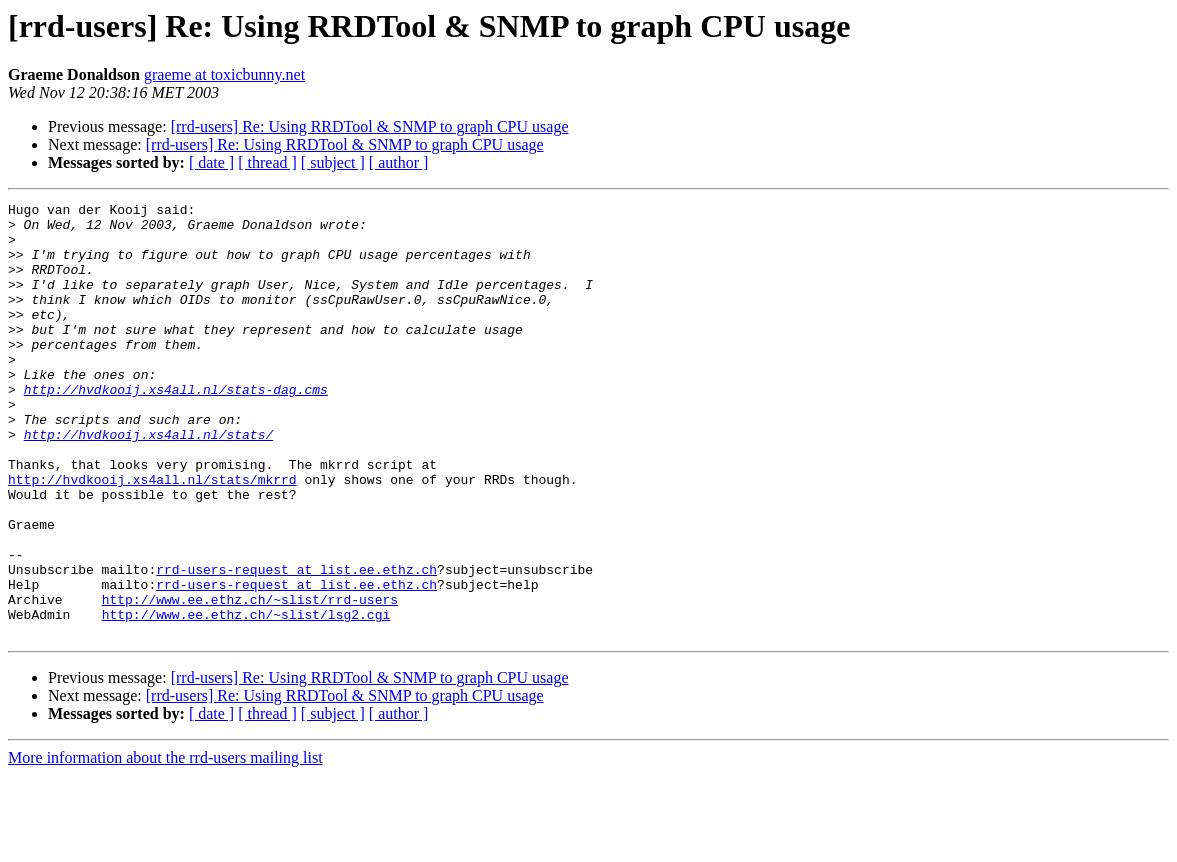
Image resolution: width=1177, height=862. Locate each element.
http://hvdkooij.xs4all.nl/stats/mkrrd (152, 536)
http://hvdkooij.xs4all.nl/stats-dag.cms (176, 428)
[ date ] (211, 162)
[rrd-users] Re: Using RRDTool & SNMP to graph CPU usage (370, 126)
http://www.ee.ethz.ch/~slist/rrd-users (250, 680)
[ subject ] (333, 162)
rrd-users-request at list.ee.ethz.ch (296, 644)
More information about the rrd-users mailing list (165, 844)
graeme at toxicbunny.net (224, 74)
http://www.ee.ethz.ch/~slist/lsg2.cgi (246, 698)
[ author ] (399, 162)
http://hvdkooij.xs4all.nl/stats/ (149, 482)
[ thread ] (267, 162)
